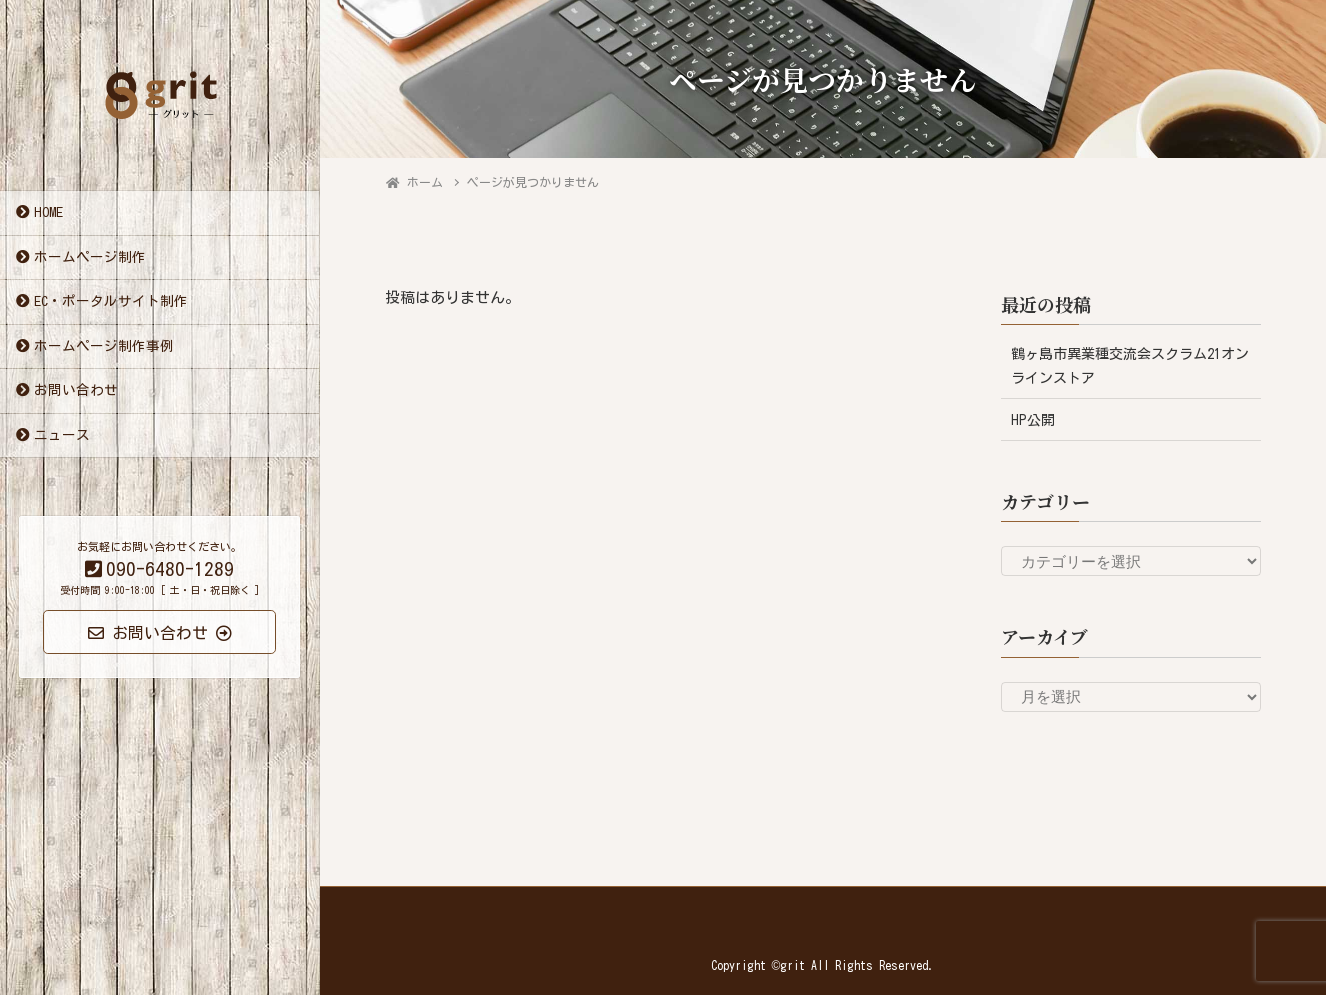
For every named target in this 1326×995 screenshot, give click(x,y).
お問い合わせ (76, 393)
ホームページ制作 (90, 259)
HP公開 (1033, 420)
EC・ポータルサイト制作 (111, 304)
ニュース (62, 437)
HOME (48, 215)
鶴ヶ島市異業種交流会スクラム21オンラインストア (1130, 365)
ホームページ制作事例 (104, 348)
